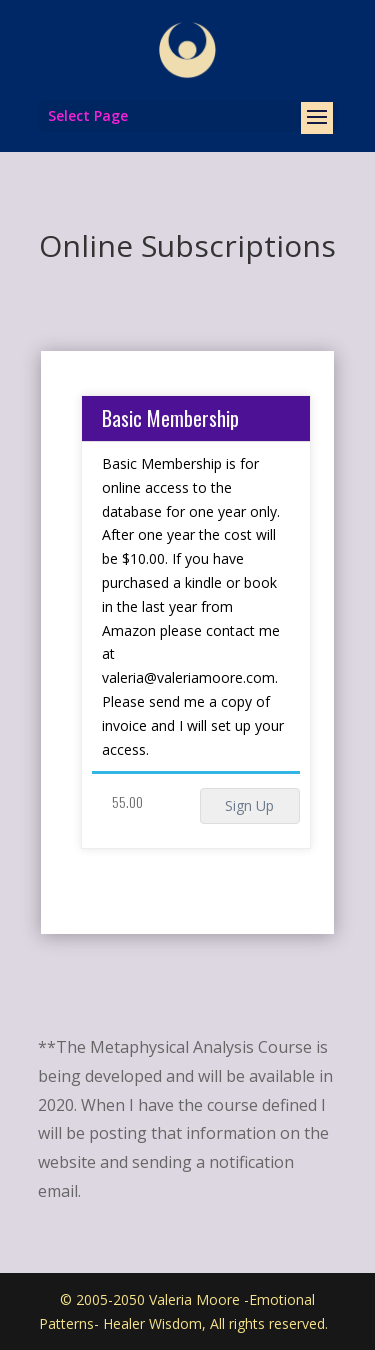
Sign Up (249, 805)
